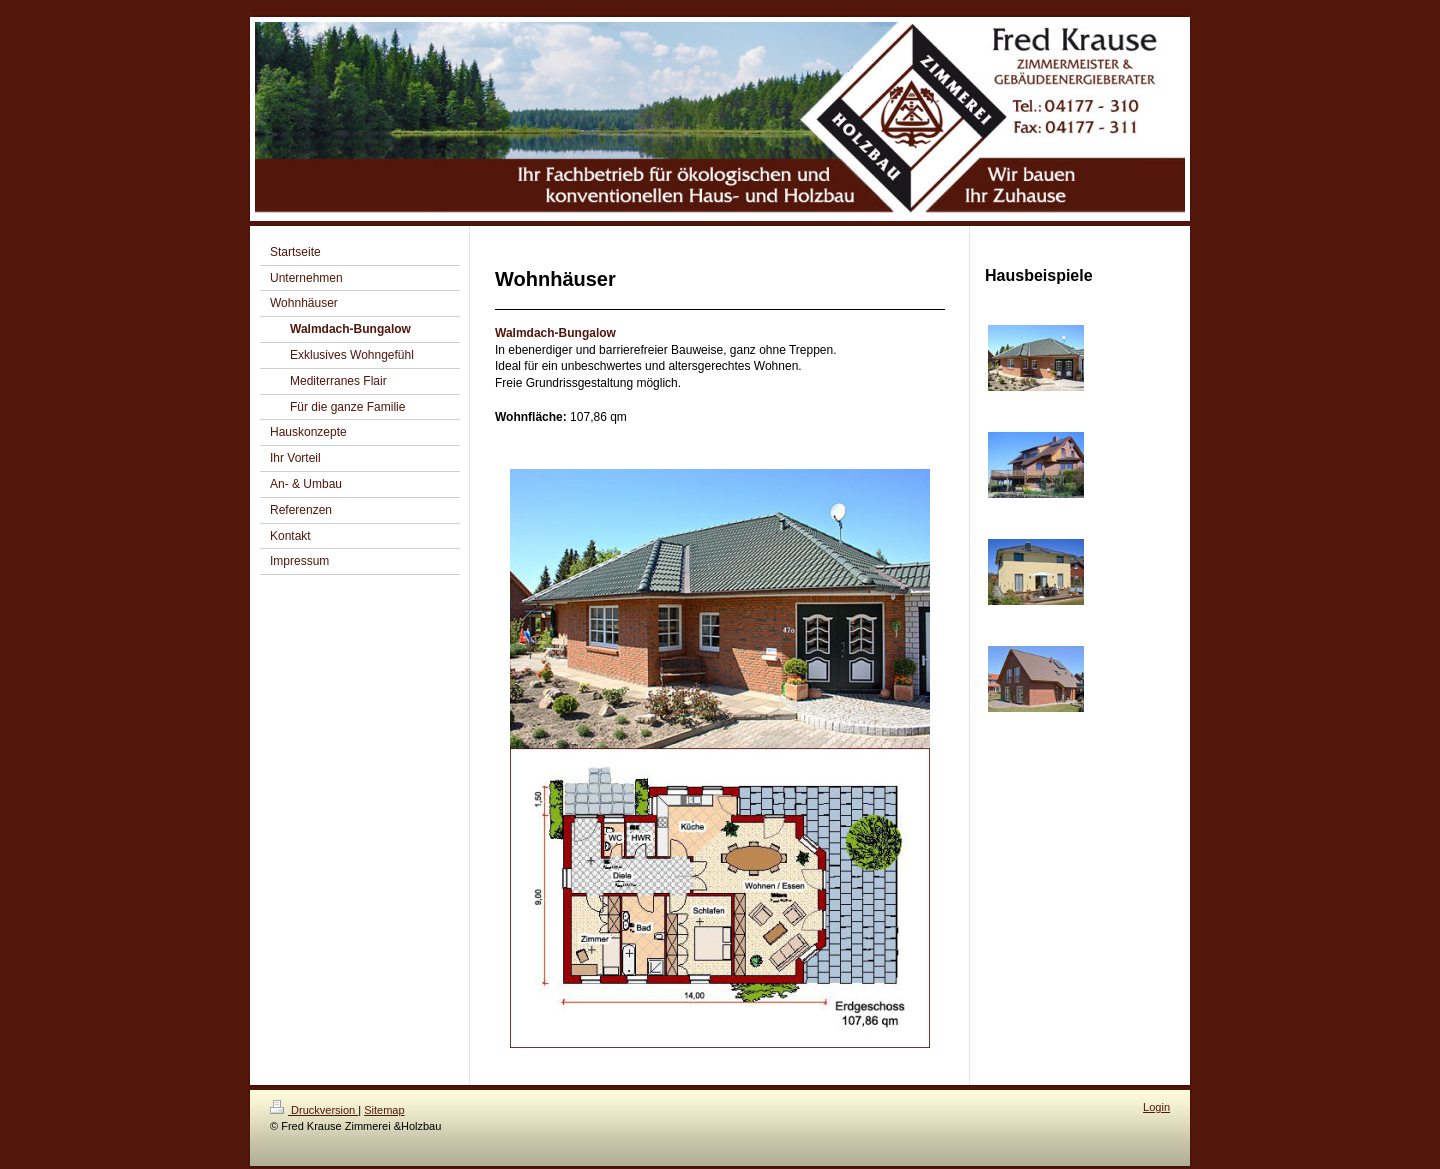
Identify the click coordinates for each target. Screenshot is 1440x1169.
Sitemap (384, 1110)
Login (1156, 1107)
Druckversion (314, 1110)
